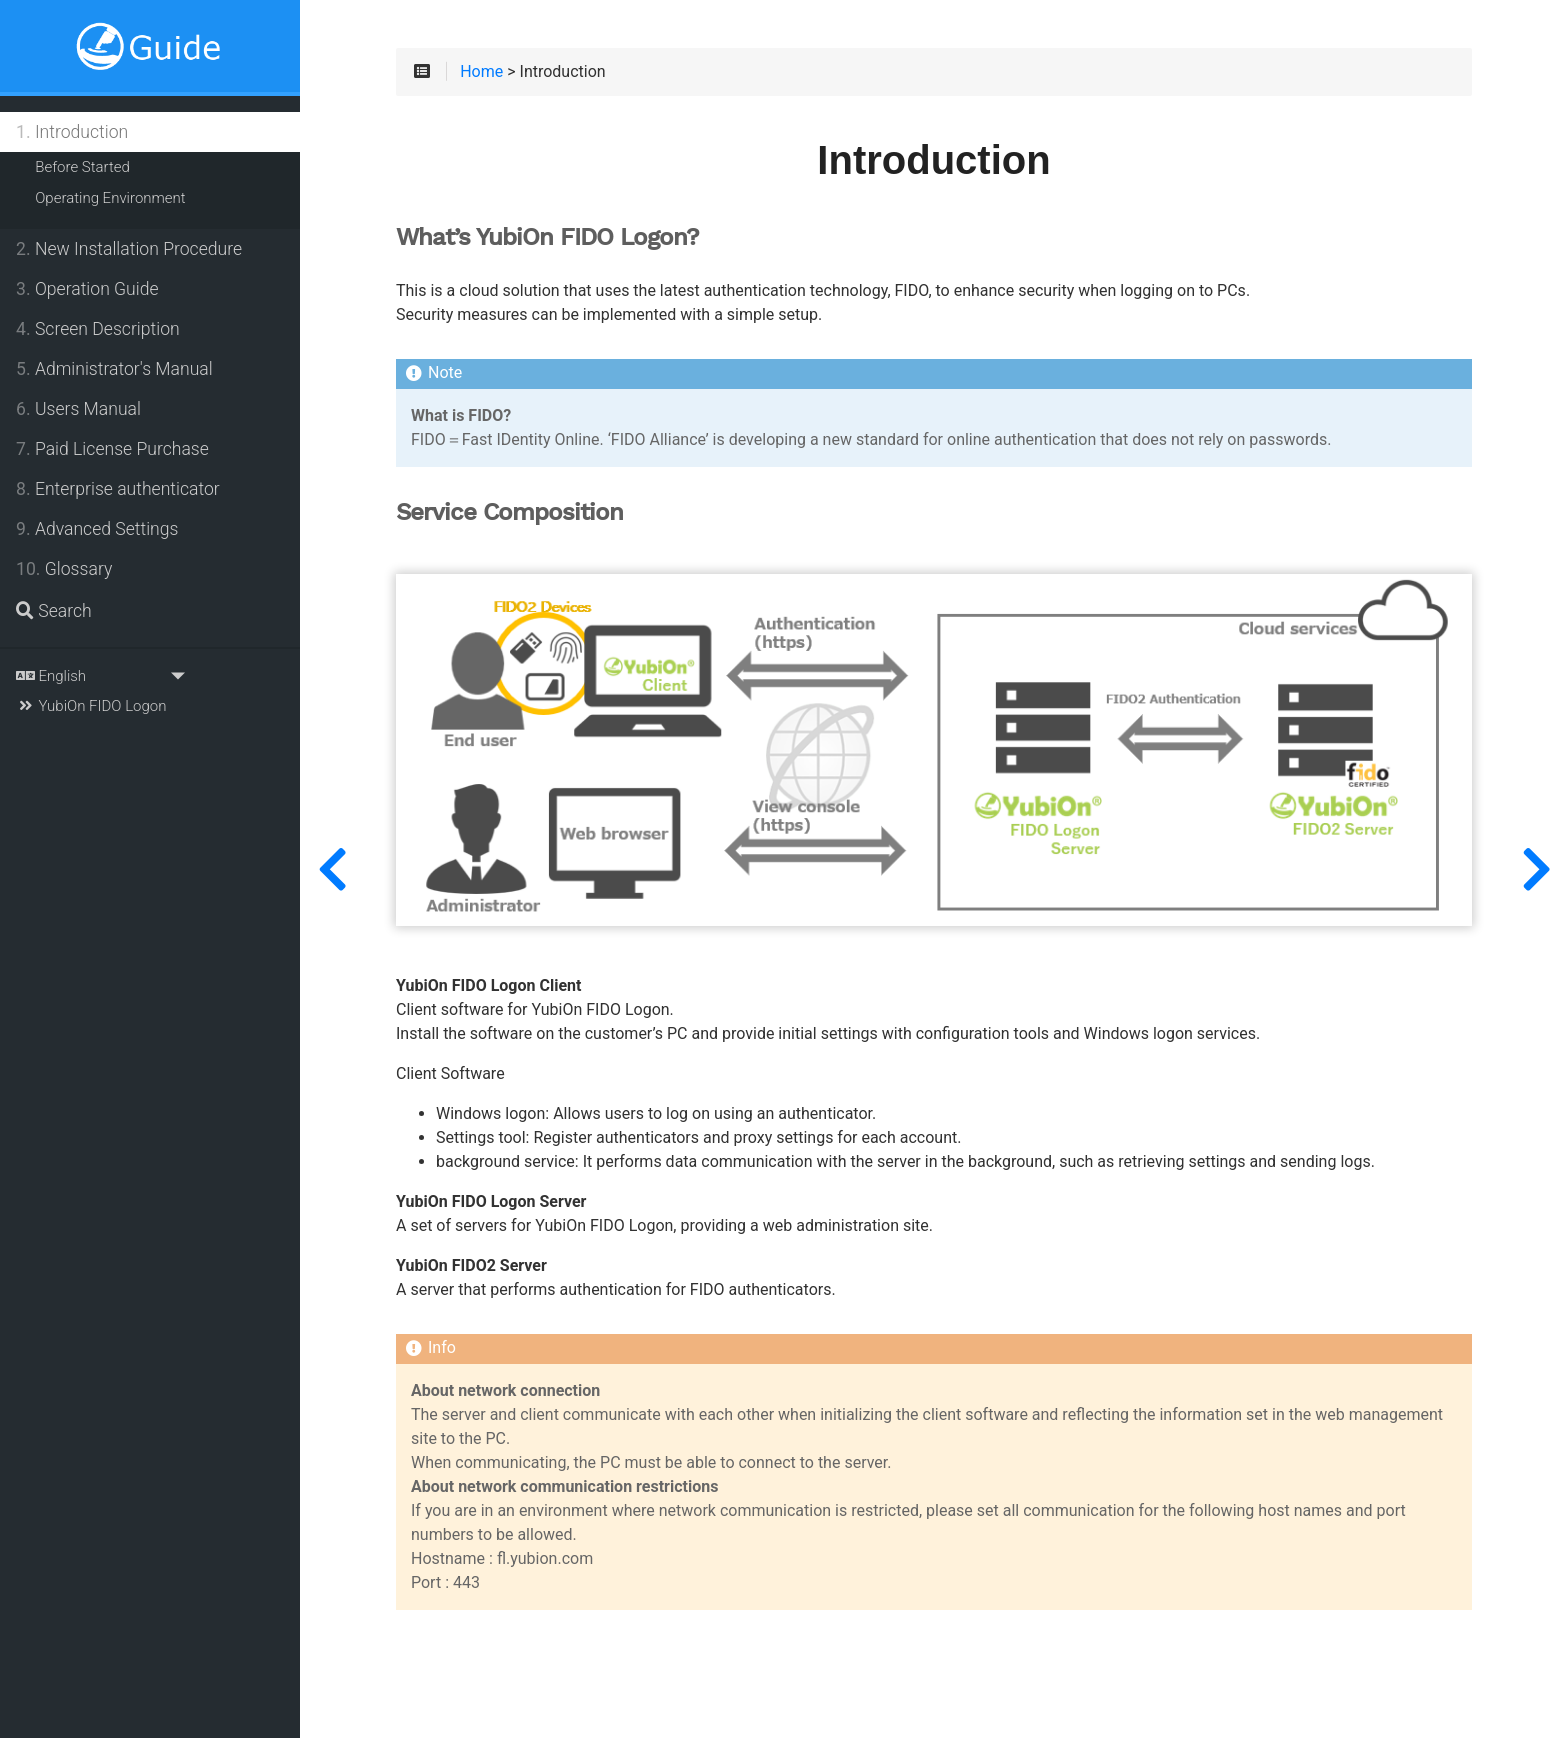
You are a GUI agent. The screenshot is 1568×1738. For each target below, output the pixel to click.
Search (54, 611)
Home (481, 72)
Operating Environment (110, 198)
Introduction (72, 132)
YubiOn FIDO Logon (91, 706)
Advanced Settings (97, 529)
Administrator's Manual (114, 369)
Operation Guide (87, 289)
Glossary (64, 569)
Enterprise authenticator (118, 489)
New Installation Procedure (129, 249)
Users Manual (78, 409)
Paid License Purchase (112, 449)
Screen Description (98, 329)
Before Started (82, 167)
